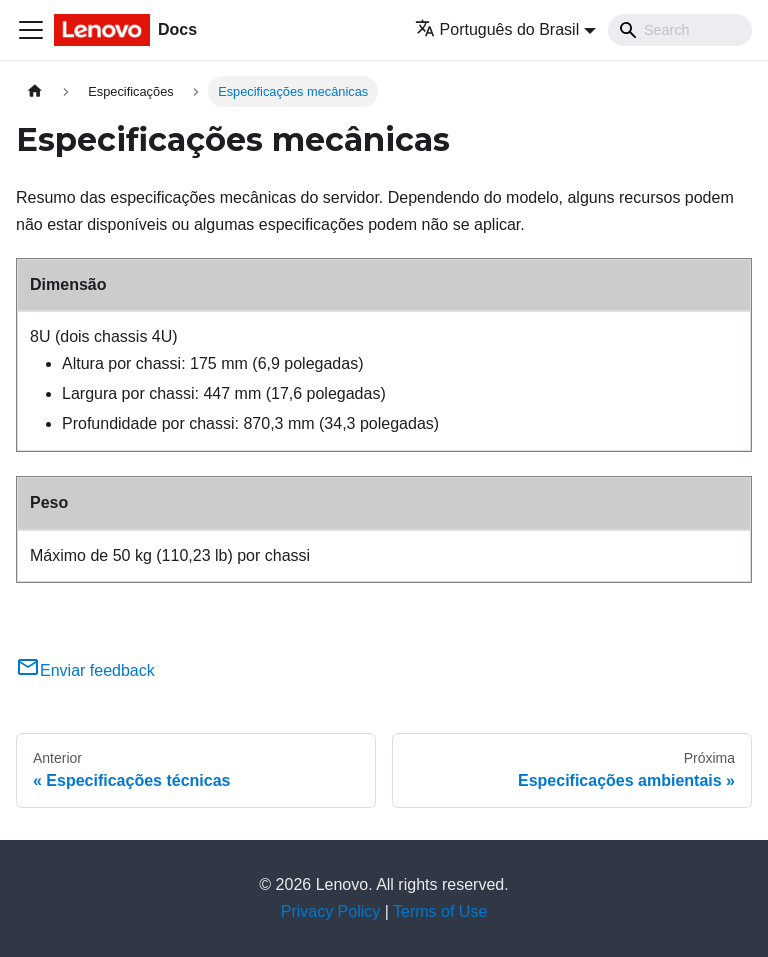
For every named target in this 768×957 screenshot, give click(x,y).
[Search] (680, 30)
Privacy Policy (331, 911)
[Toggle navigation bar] (31, 30)
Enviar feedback (85, 670)
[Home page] (35, 91)
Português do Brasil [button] (497, 29)
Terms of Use (440, 911)
